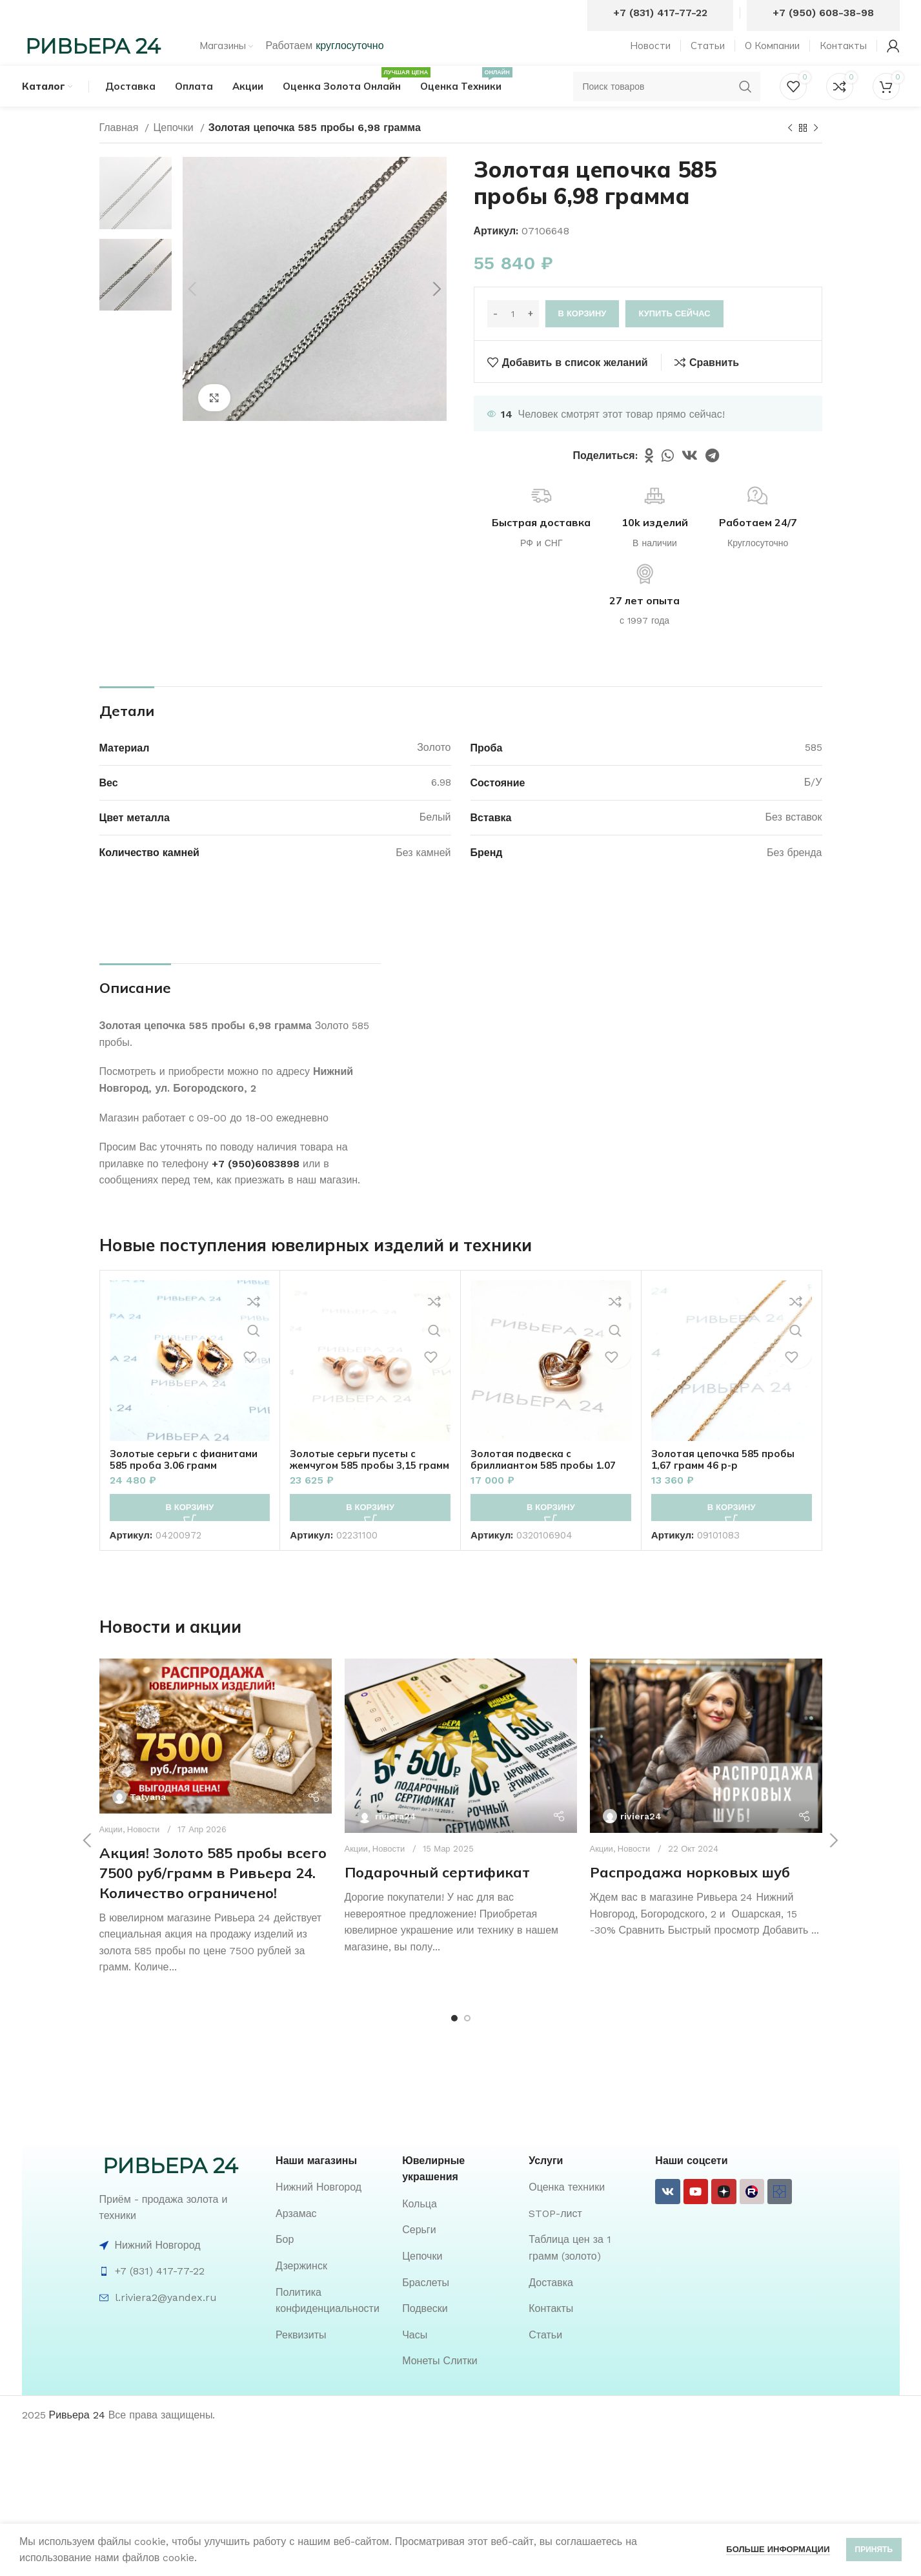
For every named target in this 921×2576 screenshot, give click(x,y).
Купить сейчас (674, 337)
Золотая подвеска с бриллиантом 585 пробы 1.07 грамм (547, 1487)
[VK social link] (690, 478)
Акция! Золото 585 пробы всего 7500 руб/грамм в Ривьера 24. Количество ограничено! (213, 1895)
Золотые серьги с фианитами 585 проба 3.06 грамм (188, 1481)
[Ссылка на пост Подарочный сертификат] (461, 1769)
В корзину (582, 337)
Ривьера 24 (77, 2437)
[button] (190, 1530)
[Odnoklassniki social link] (649, 478)
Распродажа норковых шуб (690, 1895)
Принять (874, 2549)
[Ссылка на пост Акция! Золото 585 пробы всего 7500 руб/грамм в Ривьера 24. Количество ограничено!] (215, 1759)
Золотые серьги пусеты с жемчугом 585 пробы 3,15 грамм (357, 1487)
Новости (143, 1852)
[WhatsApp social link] (668, 478)
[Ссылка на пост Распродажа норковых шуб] (706, 1769)
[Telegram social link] (712, 478)
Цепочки (174, 150)
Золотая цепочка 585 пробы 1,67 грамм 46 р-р (726, 1481)
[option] (135, 216)
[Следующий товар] (815, 151)
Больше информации (777, 2549)
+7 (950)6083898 (255, 1186)
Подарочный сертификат (437, 1895)
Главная (120, 150)
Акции (111, 1852)
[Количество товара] (513, 336)
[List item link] (332, 2210)
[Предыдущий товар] (790, 151)
